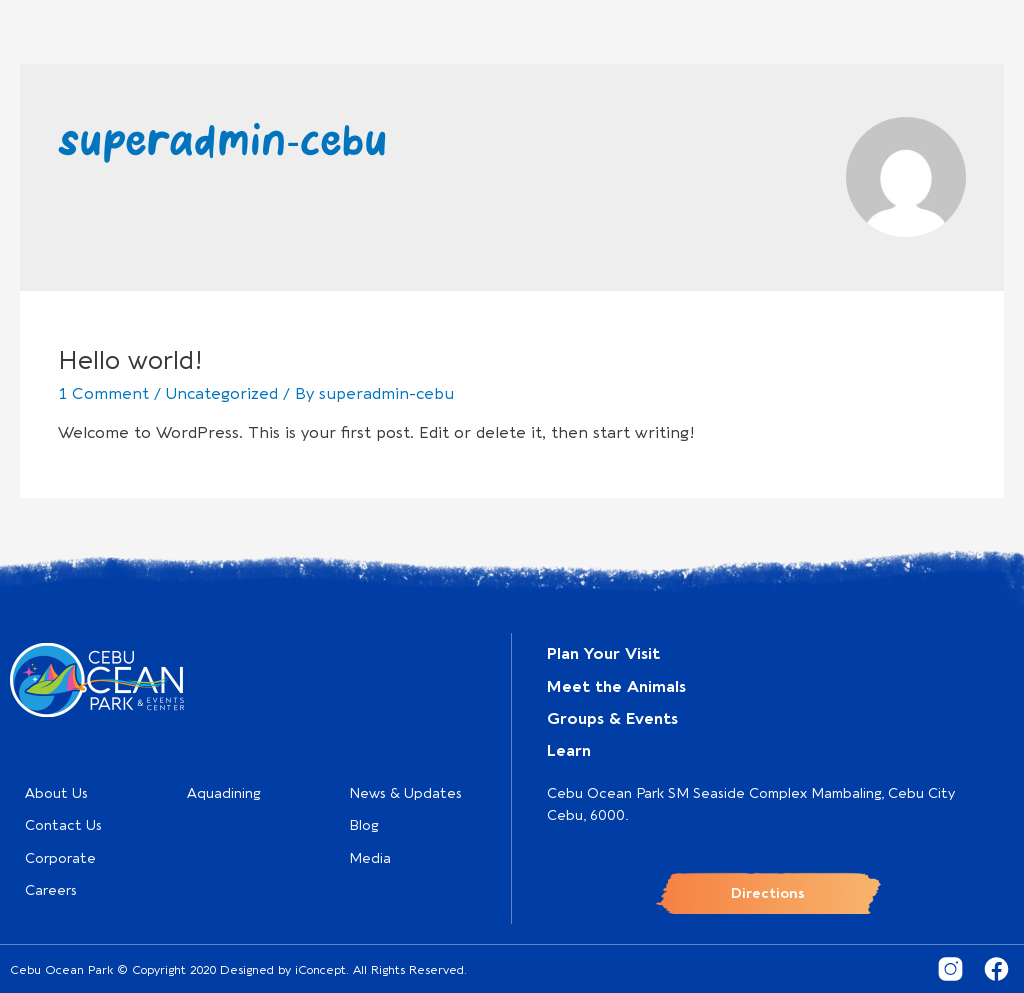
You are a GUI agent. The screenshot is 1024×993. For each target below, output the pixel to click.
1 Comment (103, 394)
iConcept (320, 970)
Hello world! (130, 360)
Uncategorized (222, 394)
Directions (768, 893)
